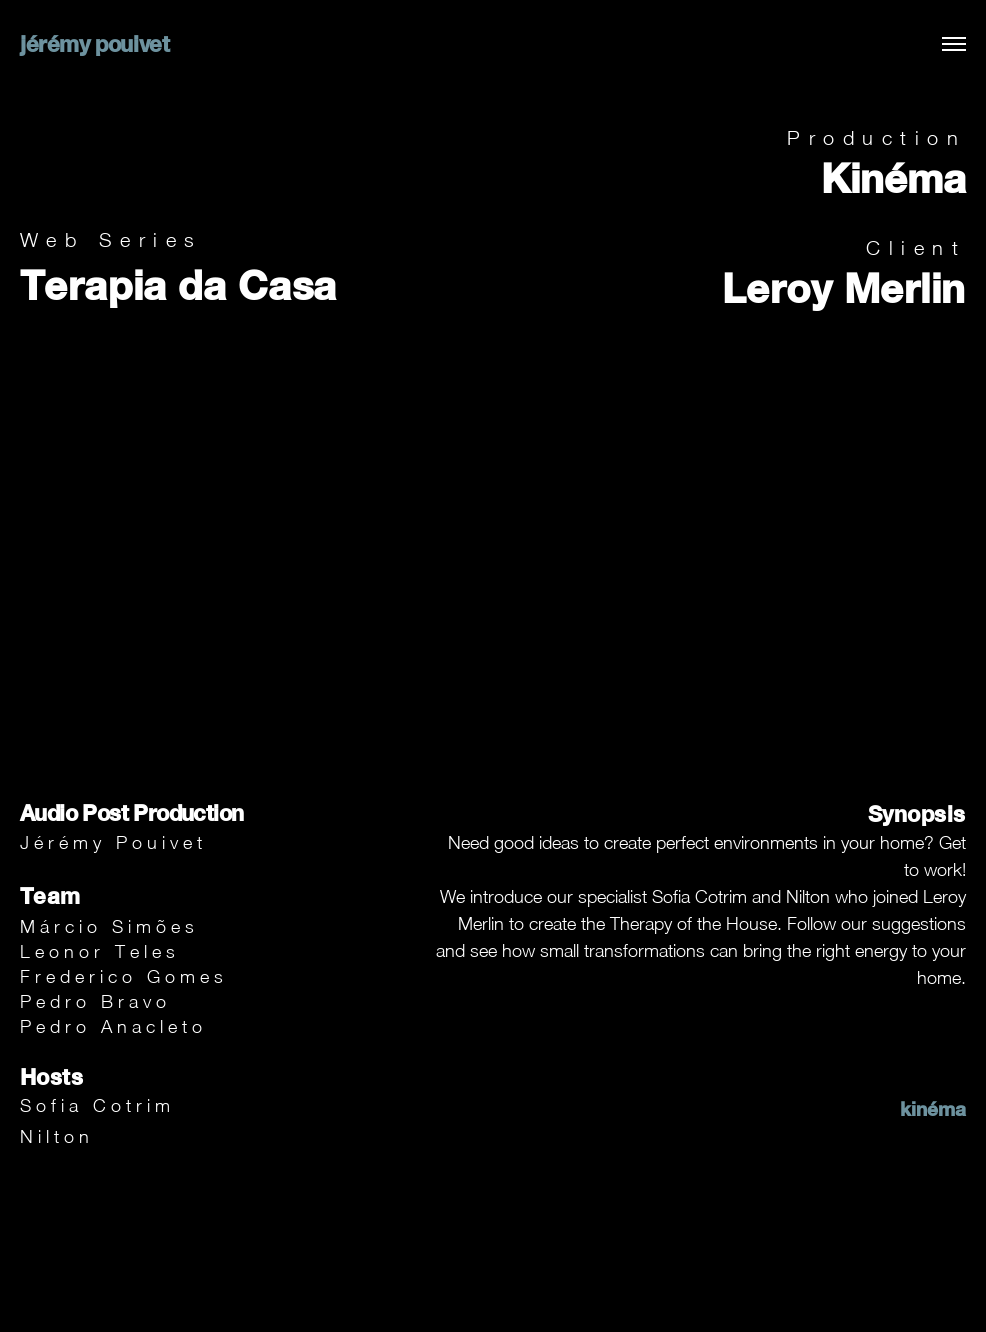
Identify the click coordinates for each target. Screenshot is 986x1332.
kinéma (933, 1108)
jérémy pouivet (94, 44)
